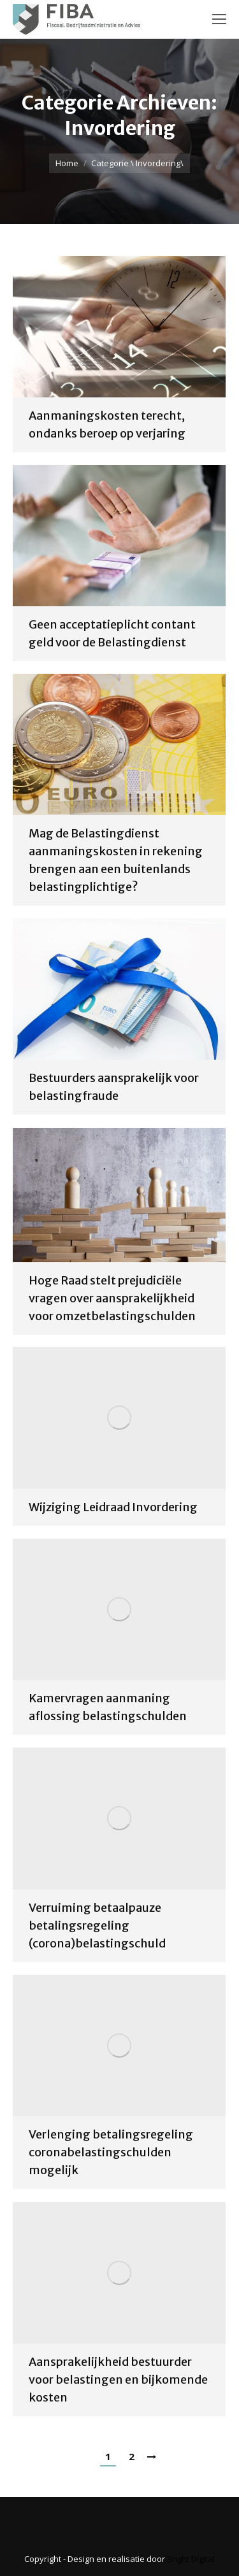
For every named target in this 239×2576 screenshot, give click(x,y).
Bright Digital (191, 2559)
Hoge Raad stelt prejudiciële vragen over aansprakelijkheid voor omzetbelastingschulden (112, 1298)
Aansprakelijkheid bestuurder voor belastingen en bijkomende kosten (118, 2379)
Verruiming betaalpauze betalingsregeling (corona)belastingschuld (97, 1925)
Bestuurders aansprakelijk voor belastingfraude (114, 1087)
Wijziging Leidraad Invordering (113, 1507)
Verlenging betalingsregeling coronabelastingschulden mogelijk (111, 2152)
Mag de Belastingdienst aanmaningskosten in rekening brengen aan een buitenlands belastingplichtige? (116, 860)
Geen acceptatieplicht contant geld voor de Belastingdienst (112, 633)
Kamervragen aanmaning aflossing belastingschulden (108, 1707)
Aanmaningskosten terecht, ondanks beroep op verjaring (107, 424)
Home (66, 163)
